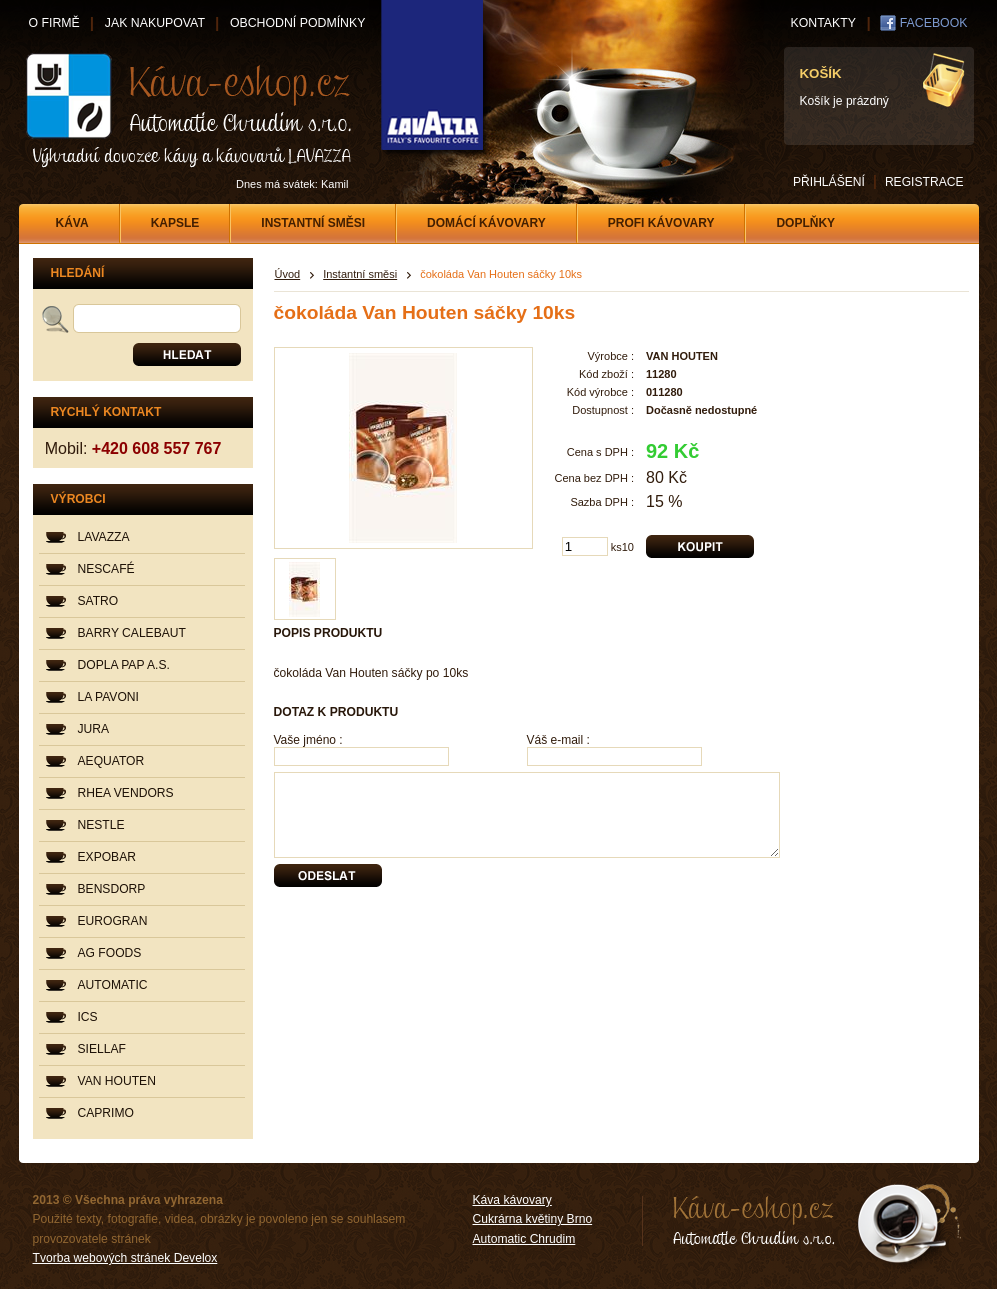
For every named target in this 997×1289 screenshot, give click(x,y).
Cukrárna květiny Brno (533, 1219)
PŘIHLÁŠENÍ (829, 182)
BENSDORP (112, 889)
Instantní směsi (360, 274)
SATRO (98, 601)
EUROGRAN (113, 921)
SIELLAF (102, 1049)
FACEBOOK (934, 23)
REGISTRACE (924, 182)
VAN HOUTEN (117, 1081)
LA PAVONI (108, 697)
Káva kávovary (512, 1200)
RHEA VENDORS (126, 793)
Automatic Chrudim (524, 1239)
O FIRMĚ (54, 23)
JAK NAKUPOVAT (155, 23)
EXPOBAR (107, 857)
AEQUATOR (111, 761)
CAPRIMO (106, 1113)
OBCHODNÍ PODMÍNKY (297, 23)
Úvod (288, 274)
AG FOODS (110, 953)
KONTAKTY (823, 23)
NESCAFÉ (106, 569)
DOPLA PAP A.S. (124, 665)
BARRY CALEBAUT (132, 633)
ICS (88, 1017)
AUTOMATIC (113, 985)
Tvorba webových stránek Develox (125, 1258)
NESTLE (101, 825)
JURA (94, 729)
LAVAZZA (104, 537)
